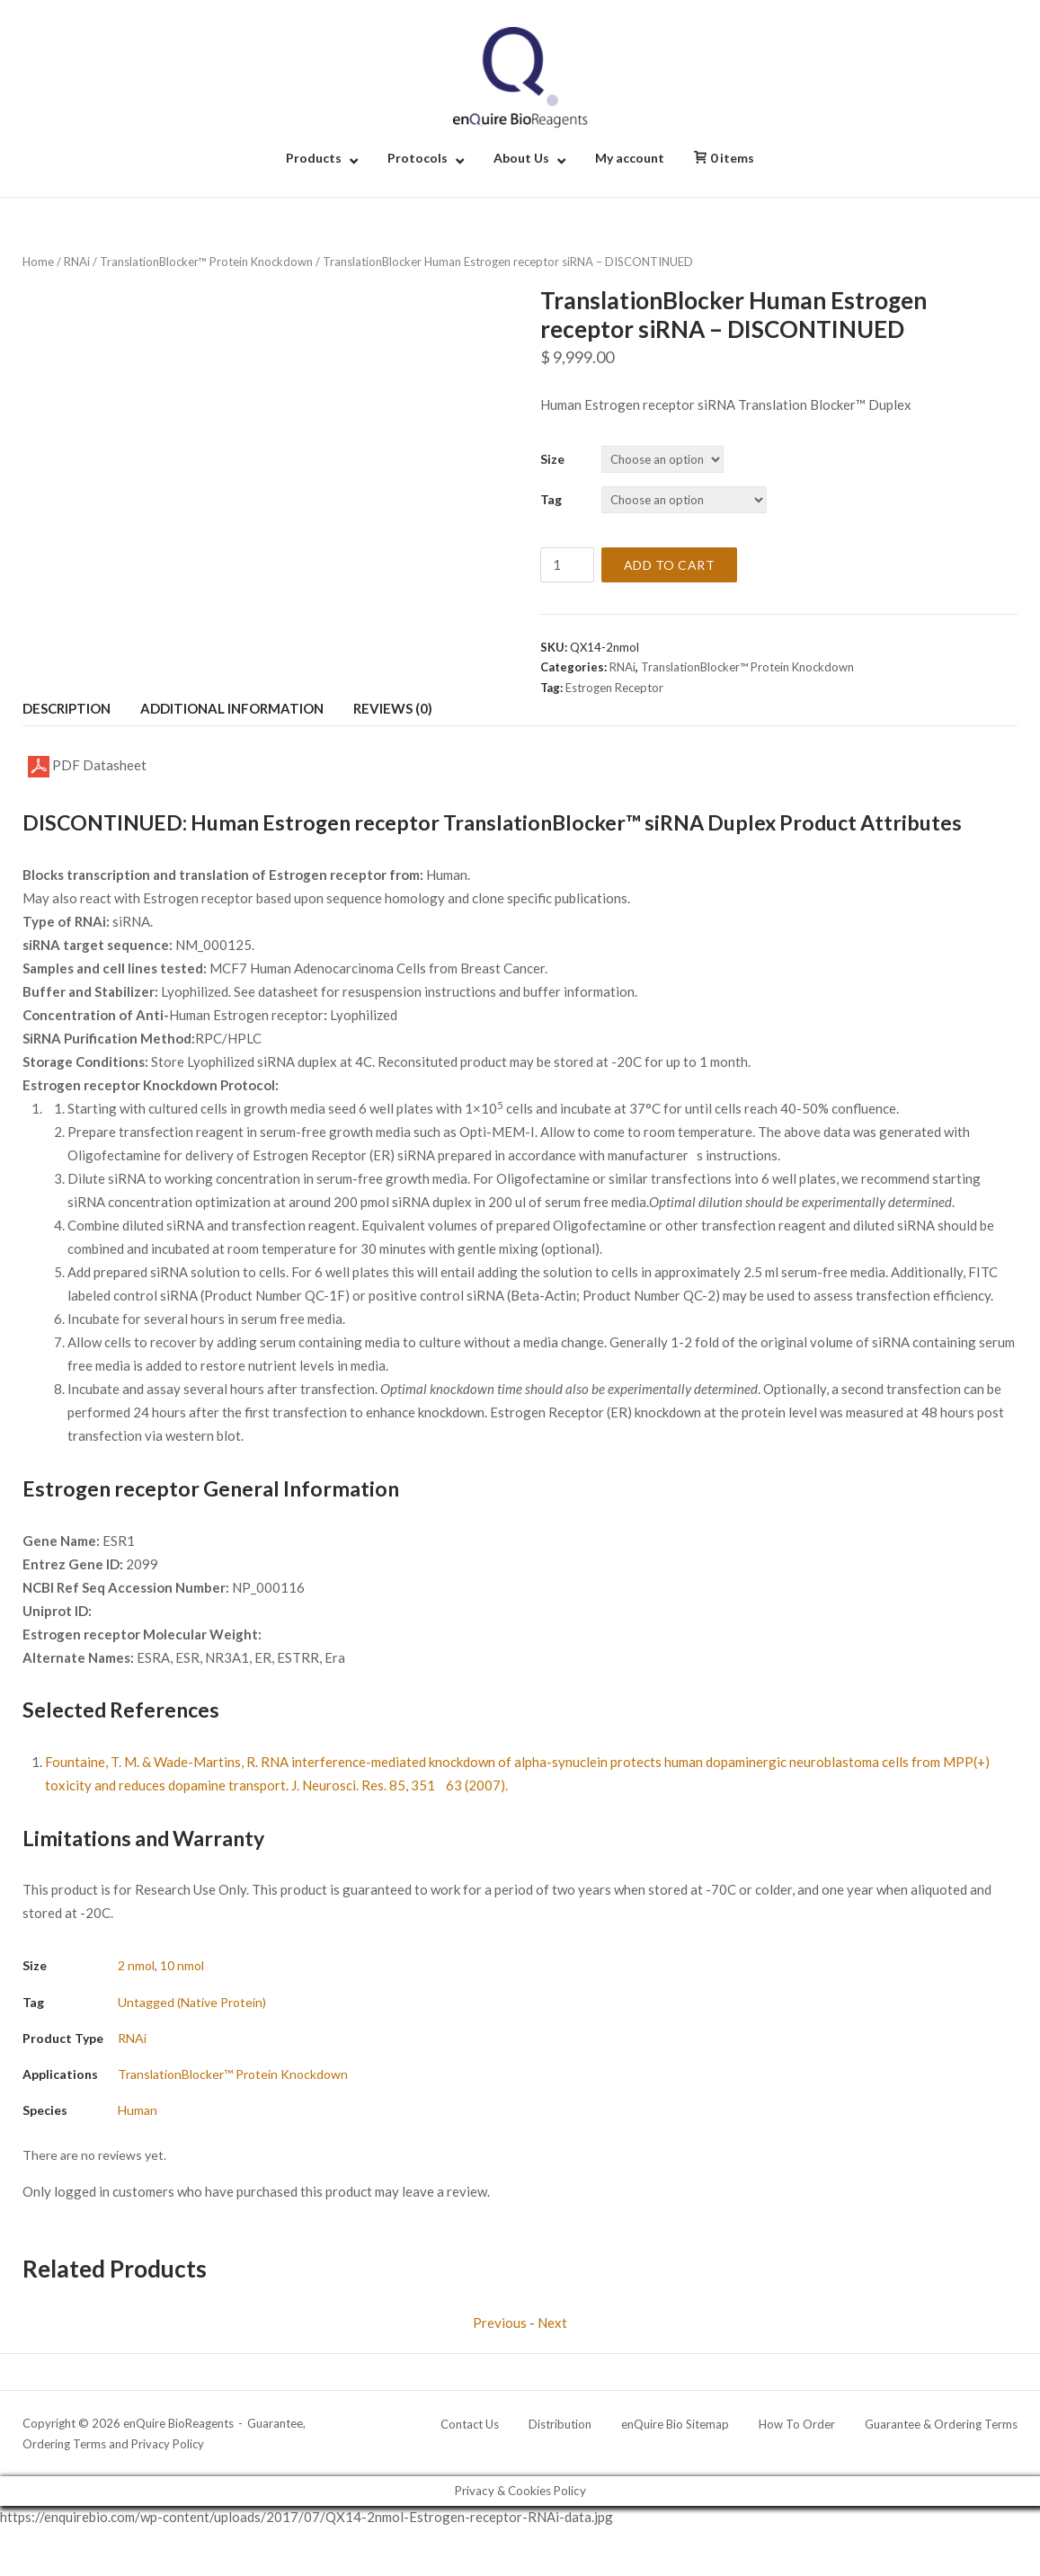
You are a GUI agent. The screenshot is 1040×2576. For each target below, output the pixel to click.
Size (552, 458)
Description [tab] (66, 708)
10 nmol (182, 1965)
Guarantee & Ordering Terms (941, 2424)
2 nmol (136, 1965)
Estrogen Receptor (614, 687)
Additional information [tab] (232, 708)
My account (629, 157)
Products (314, 157)
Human (137, 2110)
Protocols (417, 157)
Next (552, 2322)
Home (38, 261)
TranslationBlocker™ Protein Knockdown (206, 261)
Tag (551, 499)
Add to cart (670, 565)
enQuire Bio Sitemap (675, 2424)
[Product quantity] (567, 564)
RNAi (77, 261)
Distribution (560, 2424)
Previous (500, 2322)
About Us (521, 157)
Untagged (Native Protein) (192, 2002)
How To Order (797, 2424)
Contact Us (469, 2424)
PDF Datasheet (87, 766)
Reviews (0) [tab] (392, 708)
